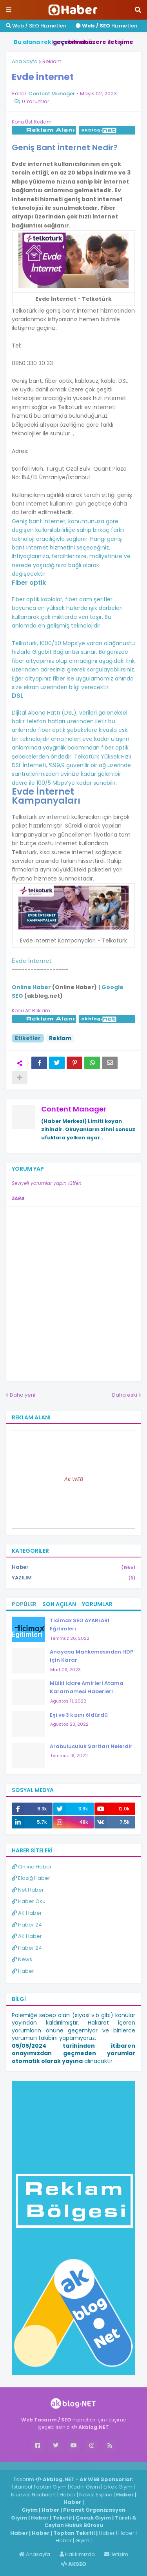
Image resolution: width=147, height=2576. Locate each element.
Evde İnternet (32, 961)
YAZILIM (73, 1578)
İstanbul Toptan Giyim (39, 2486)
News (22, 1959)
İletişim (116, 2554)
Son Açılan (59, 1604)
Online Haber (32, 1866)
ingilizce (81, 2465)
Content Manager (73, 1109)
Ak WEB (73, 1479)
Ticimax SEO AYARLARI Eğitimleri (79, 1624)
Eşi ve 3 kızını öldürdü (79, 1715)
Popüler (24, 1604)
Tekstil (62, 2517)
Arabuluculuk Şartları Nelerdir (91, 1746)
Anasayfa (34, 2554)
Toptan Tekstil (74, 2533)
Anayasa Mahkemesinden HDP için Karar (91, 1656)
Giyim (30, 2510)
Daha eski (124, 1395)
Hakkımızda (77, 2554)
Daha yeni (22, 1395)
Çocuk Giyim (93, 2517)
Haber (73, 1567)
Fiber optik (29, 582)
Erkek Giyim (117, 2486)
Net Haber (28, 1890)
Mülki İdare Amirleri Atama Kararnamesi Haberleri (86, 1687)
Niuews (20, 2494)
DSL (18, 695)
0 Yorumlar (35, 101)
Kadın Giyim (85, 2486)
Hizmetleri (106, 25)
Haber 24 (27, 1924)
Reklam (52, 61)
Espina (104, 2494)
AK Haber (27, 1913)
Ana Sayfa (25, 61)
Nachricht (44, 2494)
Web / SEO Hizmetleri (36, 25)
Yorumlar (97, 1604)
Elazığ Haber (31, 1878)
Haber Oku (28, 1901)
